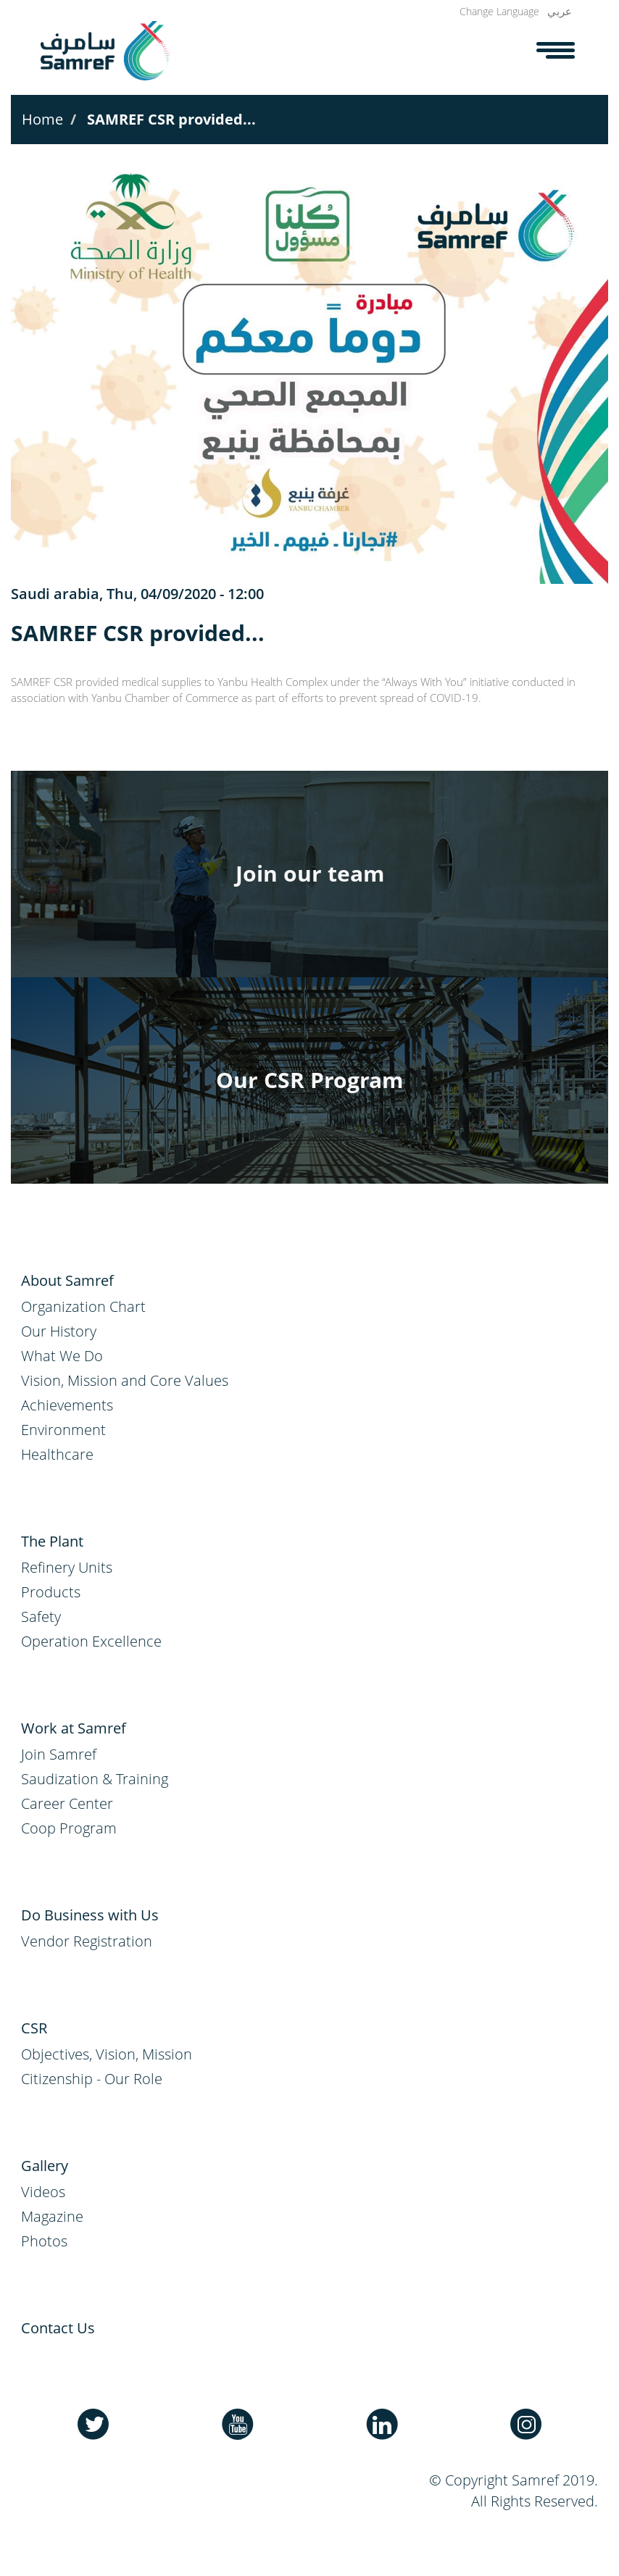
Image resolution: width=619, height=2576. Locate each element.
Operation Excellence (91, 1641)
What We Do (62, 1356)
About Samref (67, 1280)
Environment (63, 1429)
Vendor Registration (86, 1941)
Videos (43, 2191)
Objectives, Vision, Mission (106, 2054)
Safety (41, 1616)
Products (50, 1592)
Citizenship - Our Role (91, 2078)
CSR (34, 2028)
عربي (559, 11)
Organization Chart (83, 1306)
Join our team (310, 873)
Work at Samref (73, 1728)
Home (42, 119)
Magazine (52, 2216)
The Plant (52, 1541)
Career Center (67, 1803)
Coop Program (69, 1828)
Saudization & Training (94, 1779)
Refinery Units (66, 1567)
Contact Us (58, 2328)
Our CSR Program (309, 1080)
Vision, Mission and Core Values (124, 1380)
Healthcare (57, 1454)
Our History (58, 1331)
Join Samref (58, 1754)
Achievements (67, 1405)
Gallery (44, 2165)
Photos (44, 2241)
